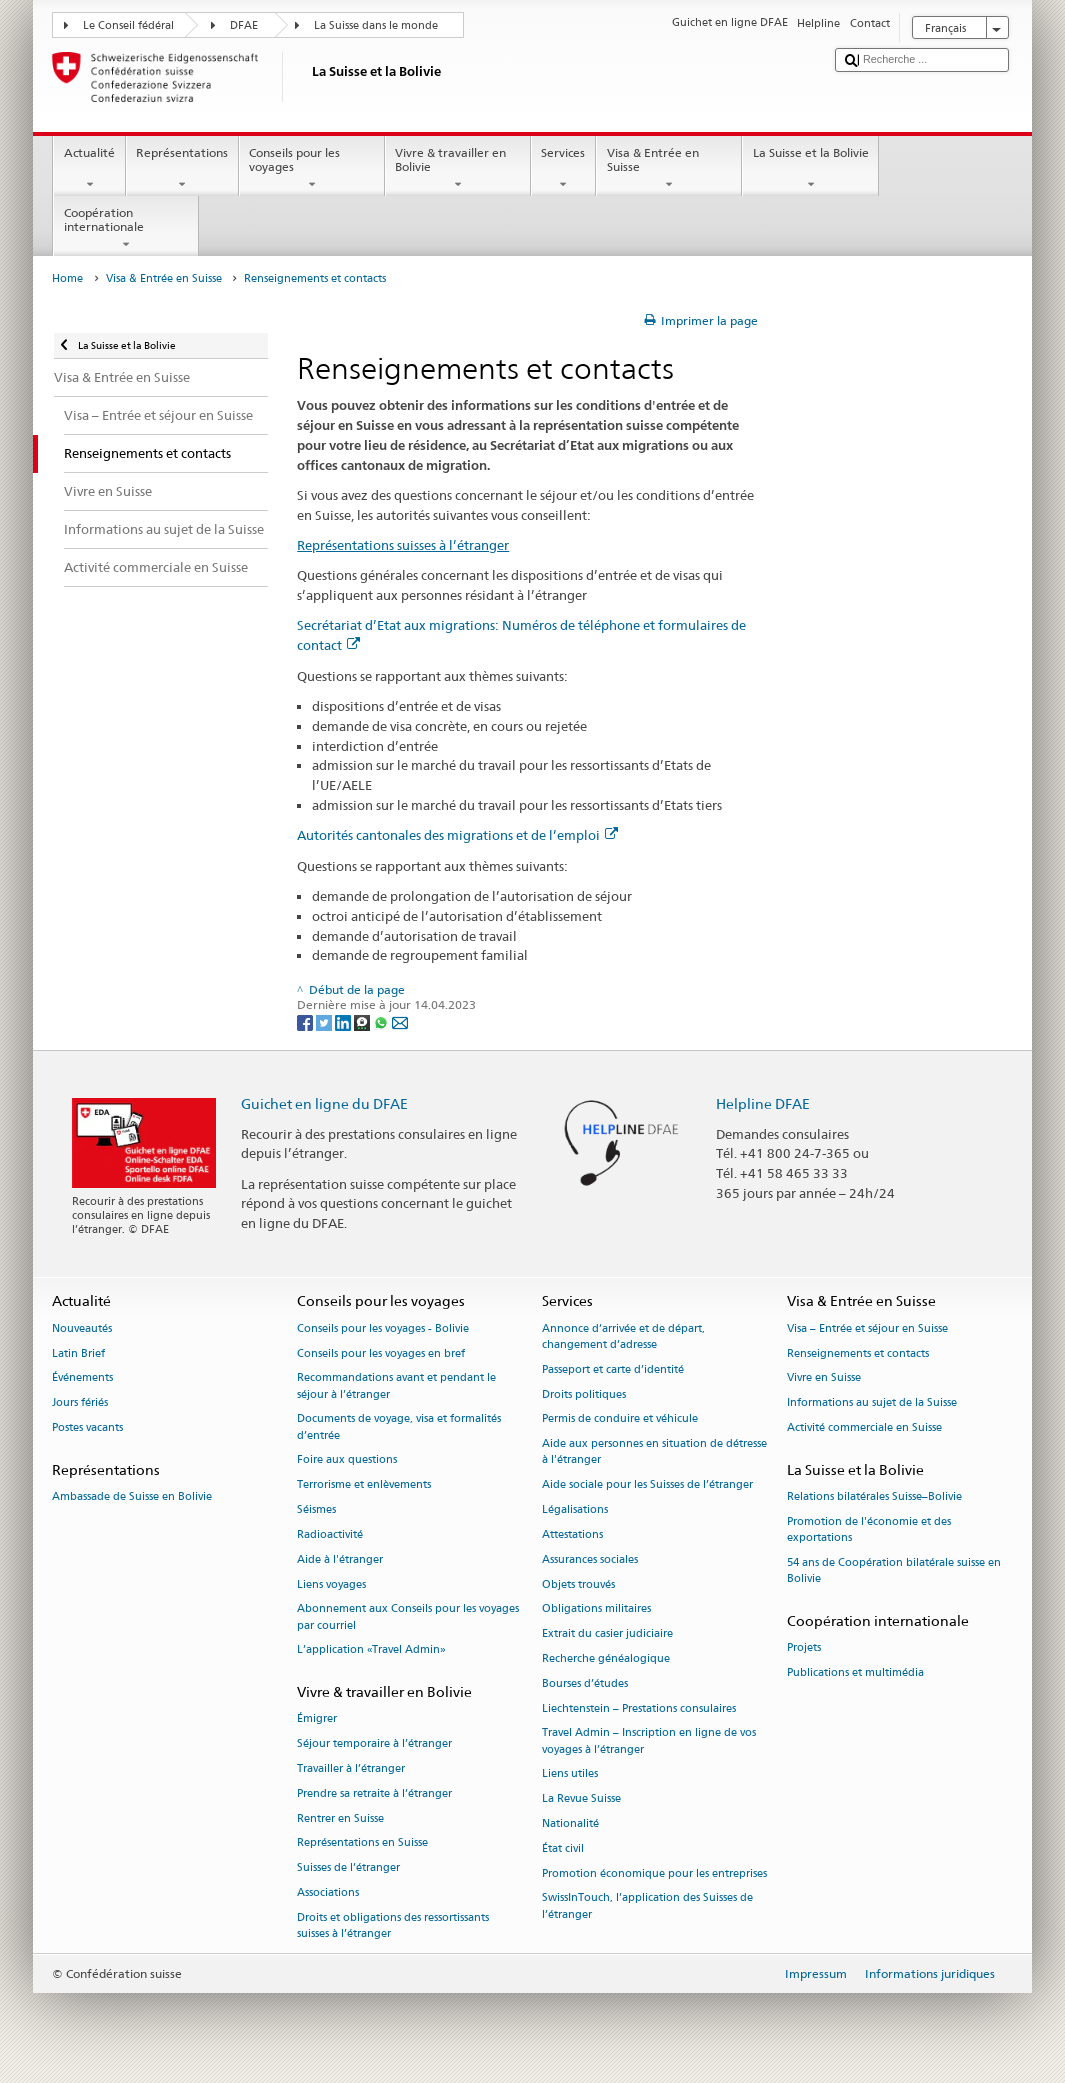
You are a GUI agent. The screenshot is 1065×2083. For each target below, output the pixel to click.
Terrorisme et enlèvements (364, 1485)
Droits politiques (584, 1394)
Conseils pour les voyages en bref (381, 1353)
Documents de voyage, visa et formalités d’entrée (399, 1427)
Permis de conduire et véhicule (620, 1419)
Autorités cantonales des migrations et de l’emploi (457, 835)
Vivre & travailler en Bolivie (458, 169)
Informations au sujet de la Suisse (872, 1403)
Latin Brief (78, 1353)
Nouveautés (82, 1328)
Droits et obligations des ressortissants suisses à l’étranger (393, 1925)
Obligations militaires (596, 1609)
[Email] (400, 1021)
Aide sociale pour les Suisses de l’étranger (647, 1485)
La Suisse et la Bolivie (810, 169)
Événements (82, 1378)
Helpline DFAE (763, 1103)
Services (563, 169)
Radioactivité (330, 1534)
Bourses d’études (585, 1683)
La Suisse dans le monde (376, 25)
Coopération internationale (126, 229)
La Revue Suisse (581, 1799)
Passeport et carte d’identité (613, 1369)
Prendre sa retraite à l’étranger (374, 1793)
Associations (328, 1892)
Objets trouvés (578, 1584)
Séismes (316, 1509)
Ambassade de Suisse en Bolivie (132, 1497)
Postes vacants (87, 1427)
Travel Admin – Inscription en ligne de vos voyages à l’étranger (649, 1741)
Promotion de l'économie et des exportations (869, 1529)
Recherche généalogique (606, 1658)
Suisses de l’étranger (348, 1868)
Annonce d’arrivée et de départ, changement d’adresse (623, 1336)
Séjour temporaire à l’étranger (374, 1744)
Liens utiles (570, 1774)
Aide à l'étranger (340, 1559)
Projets (804, 1648)
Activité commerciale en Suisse (864, 1427)
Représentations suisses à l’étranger (403, 545)
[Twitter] (325, 1021)
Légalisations (575, 1509)
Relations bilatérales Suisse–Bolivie (874, 1497)
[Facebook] (306, 1021)
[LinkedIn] (344, 1021)
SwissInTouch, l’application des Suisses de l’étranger (647, 1906)
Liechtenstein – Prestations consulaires (639, 1708)
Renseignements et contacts (858, 1353)
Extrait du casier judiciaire (607, 1634)
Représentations (182, 169)
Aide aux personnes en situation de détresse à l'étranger (654, 1452)
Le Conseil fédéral (128, 25)
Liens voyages (331, 1584)
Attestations (572, 1534)
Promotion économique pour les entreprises (654, 1873)
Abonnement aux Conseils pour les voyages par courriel (408, 1617)
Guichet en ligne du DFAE (324, 1103)
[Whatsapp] (382, 1021)
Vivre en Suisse (824, 1378)
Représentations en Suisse (362, 1843)
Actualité (89, 169)
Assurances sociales (590, 1559)
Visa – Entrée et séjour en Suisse (867, 1328)
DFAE (244, 25)
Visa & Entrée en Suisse (669, 169)
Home (67, 278)
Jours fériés (80, 1403)
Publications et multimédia (855, 1672)
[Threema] (363, 1021)
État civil (563, 1848)
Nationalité (570, 1823)
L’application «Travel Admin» (371, 1650)
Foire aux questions (347, 1460)
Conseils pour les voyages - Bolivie (383, 1328)
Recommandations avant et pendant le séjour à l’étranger (396, 1386)
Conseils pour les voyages (312, 169)
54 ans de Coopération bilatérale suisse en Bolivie (894, 1570)
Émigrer (317, 1719)
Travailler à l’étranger (351, 1768)
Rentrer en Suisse (340, 1818)
